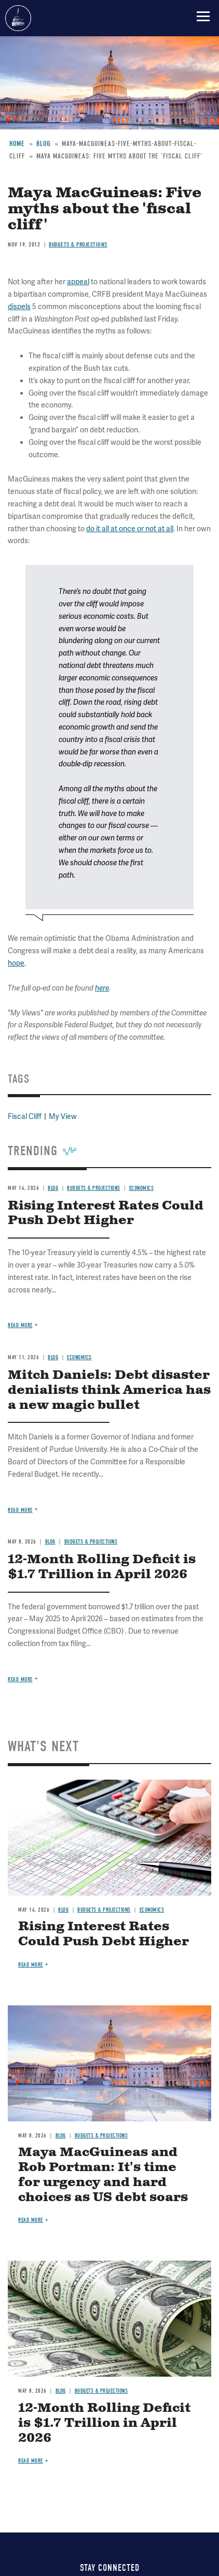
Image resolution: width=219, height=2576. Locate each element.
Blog (50, 1541)
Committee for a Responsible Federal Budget (18, 18)
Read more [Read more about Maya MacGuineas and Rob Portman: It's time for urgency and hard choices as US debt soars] (30, 2220)
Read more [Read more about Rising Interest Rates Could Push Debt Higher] (30, 1964)
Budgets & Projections (91, 1541)
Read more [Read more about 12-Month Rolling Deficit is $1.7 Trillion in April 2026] (20, 1679)
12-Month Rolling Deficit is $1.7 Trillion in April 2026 (102, 1567)
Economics (152, 1909)
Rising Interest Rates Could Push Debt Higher (103, 1934)
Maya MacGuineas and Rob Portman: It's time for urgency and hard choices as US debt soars (103, 2174)
